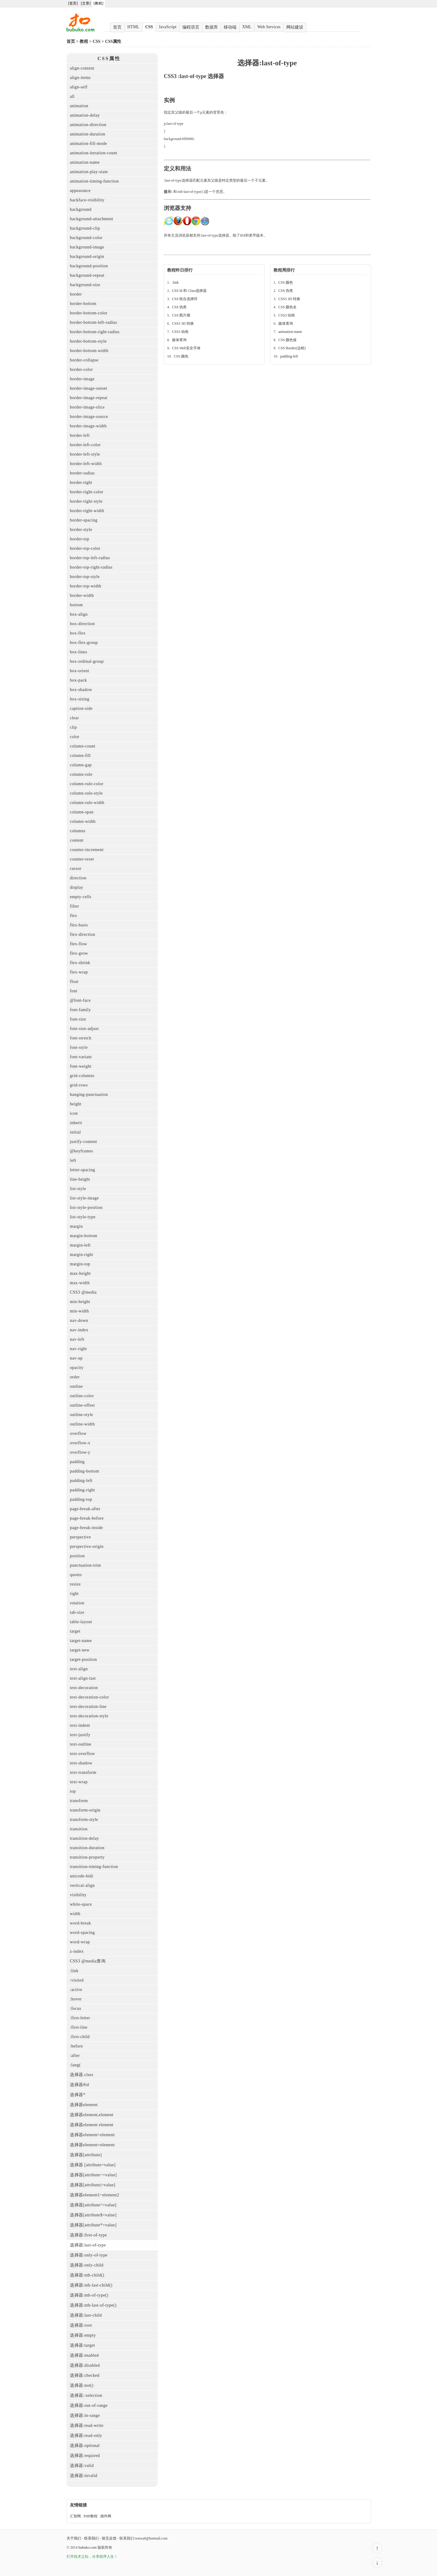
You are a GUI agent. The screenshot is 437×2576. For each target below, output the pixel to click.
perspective (80, 1537)
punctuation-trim (85, 1565)
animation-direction (88, 124)
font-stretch (80, 1038)
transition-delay (84, 1838)
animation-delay (85, 115)
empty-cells (80, 897)
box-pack (78, 680)
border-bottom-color (89, 313)
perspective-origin (87, 1546)
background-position (89, 266)
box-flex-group (84, 642)
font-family (80, 1009)
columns (77, 831)
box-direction (82, 623)
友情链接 (78, 2505)
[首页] (73, 3)
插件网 (105, 2516)
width (75, 1913)
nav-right (78, 1348)
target (75, 1631)
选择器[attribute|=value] (92, 2185)
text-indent (80, 1725)
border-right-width (87, 510)
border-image (82, 379)
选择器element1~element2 (94, 2195)
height (75, 1104)
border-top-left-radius (90, 558)
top (73, 1791)
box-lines (78, 652)
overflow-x (80, 1443)
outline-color (82, 1396)
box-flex (77, 633)
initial (75, 1132)
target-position (83, 1659)
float (74, 981)
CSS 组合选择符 (185, 299)
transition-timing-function (94, 1866)
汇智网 (75, 2516)
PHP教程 (91, 2516)
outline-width (82, 1424)
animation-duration (87, 134)
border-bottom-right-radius (95, 332)
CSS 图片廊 (181, 315)
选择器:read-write (86, 2425)
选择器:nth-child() (87, 2275)
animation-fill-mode (88, 143)
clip (73, 727)
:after (75, 2055)
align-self (79, 87)
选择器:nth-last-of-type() (93, 2305)
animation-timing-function (94, 181)
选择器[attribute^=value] (93, 2205)
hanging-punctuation (89, 1094)
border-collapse (84, 360)
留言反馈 (109, 2538)
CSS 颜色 (181, 356)
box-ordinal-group (87, 661)
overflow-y (80, 1452)
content (77, 840)
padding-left (81, 1480)
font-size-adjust (84, 1028)
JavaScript (167, 27)
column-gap (81, 765)
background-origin (87, 256)
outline (76, 1386)
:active (76, 1989)
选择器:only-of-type (89, 2255)
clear (74, 718)
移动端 (230, 27)
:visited (77, 1980)
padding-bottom (84, 1471)
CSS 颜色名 (287, 307)
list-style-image (84, 1198)
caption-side (81, 708)
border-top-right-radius (91, 567)
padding (77, 1461)
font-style (79, 1047)
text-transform (83, 1772)
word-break (80, 1923)
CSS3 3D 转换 (183, 323)
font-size (78, 1019)
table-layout (81, 1622)
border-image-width (88, 426)
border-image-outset (88, 388)
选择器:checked (84, 2375)
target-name (81, 1640)
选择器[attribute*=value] (93, 2225)
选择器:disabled (85, 2365)
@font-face (80, 1000)
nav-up (76, 1358)
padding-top (81, 1499)
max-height (80, 1273)
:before (76, 2046)
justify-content (83, 1141)
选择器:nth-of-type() (89, 2295)
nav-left (77, 1339)
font (73, 991)
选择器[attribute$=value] (93, 2215)
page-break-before (87, 1518)
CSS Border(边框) (292, 348)
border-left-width (86, 463)
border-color (81, 369)
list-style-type (83, 1217)
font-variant (81, 1057)
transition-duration (87, 1848)
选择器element (84, 2104)
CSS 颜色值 (287, 340)
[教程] (98, 3)
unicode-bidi (81, 1876)
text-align (79, 1669)
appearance (80, 190)
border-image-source (89, 416)
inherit (76, 1122)
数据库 (211, 27)
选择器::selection (86, 2395)
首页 (117, 27)
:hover (76, 1999)
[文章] (86, 3)
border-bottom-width (89, 350)
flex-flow (78, 944)
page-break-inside (86, 1527)
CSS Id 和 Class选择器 (189, 291)
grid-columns (82, 1075)
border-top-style (85, 576)
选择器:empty (83, 2335)
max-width (80, 1283)
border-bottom (83, 303)
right (74, 1593)
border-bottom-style (88, 341)
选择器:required (85, 2455)
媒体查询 (179, 340)
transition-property (87, 1857)
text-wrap (79, 1782)
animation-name (85, 162)
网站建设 (294, 27)
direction (78, 878)
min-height (80, 1301)
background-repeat (87, 275)
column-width (83, 821)
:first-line (79, 2027)
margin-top (80, 1264)
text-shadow (81, 1763)
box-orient (79, 671)
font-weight (80, 1066)
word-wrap (80, 1942)
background (80, 209)
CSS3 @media (83, 1292)
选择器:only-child (86, 2265)
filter (74, 906)
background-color (86, 237)
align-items (80, 77)
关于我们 (74, 2538)
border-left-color (85, 445)
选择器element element (91, 2125)
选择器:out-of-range (89, 2405)
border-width (82, 595)
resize (75, 1584)
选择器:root (81, 2325)
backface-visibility (87, 200)
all (72, 96)
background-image (87, 247)
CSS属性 (113, 41)
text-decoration (84, 1687)
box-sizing (79, 699)
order (75, 1377)
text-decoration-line (88, 1706)
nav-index (79, 1330)
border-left (80, 435)
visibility (78, 1895)
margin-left (80, 1245)
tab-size (77, 1612)
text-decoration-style (89, 1716)
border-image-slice (87, 407)
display (76, 887)
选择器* (77, 2094)
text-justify (80, 1735)
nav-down (79, 1320)
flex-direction (82, 934)
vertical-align (82, 1885)
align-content (82, 68)
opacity (77, 1367)
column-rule (81, 774)
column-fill (80, 755)
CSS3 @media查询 (87, 1961)
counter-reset (82, 859)
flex (73, 915)
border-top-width (85, 586)
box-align (79, 614)
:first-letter (80, 2018)
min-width (79, 1311)
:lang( (75, 2065)
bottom (76, 605)
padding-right (82, 1490)
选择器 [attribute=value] (92, 2165)
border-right (81, 482)
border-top (79, 539)
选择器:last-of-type (88, 2245)
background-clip (85, 228)
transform (79, 1800)
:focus (75, 2008)
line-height (80, 1179)
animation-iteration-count (93, 153)
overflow (78, 1433)
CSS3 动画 (180, 332)
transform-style (84, 1819)
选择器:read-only (86, 2435)
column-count (82, 746)
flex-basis (79, 925)
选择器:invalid (83, 2475)
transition (79, 1829)
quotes (76, 1574)
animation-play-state (89, 171)
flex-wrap (79, 972)
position (77, 1556)
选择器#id (79, 2084)
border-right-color (86, 492)
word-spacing (82, 1932)
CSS (149, 27)
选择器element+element (92, 2145)
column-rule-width (87, 802)
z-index (77, 1951)
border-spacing (84, 520)
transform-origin (85, 1810)
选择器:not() (82, 2385)
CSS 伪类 (179, 307)
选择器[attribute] (86, 2155)
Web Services (268, 27)
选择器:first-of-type (88, 2235)
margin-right (81, 1254)
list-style (78, 1188)
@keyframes (81, 1151)
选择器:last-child (86, 2315)
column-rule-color (86, 784)
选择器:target (82, 2345)
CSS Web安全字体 (186, 348)
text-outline (80, 1744)
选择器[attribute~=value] (93, 2175)
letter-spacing (82, 1170)
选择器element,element (91, 2114)
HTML (133, 27)
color (74, 736)
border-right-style (86, 501)
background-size (85, 284)
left (73, 1160)
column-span (82, 812)
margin (76, 1226)
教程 (84, 41)
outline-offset (82, 1405)
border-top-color (85, 548)
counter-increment (87, 849)
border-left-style (85, 454)
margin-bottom (83, 1235)
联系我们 (91, 2538)
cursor (75, 868)
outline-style (81, 1414)
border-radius (82, 473)
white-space (81, 1904)
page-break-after (85, 1509)
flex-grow (79, 953)
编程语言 (190, 27)
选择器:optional (85, 2445)
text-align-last (83, 1678)
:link (74, 1971)
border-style (81, 529)
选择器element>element (92, 2135)
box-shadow (81, 689)
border (76, 294)
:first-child (80, 2036)
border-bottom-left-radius (93, 322)
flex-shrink (80, 962)
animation (79, 106)
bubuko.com (87, 2547)
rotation (77, 1603)
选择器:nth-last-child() (91, 2285)
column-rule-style (86, 793)
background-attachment (91, 219)
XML (247, 27)
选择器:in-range (85, 2415)
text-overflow (82, 1753)
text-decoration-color (89, 1697)
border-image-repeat (88, 397)
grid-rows (79, 1085)
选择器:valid (82, 2465)
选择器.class (81, 2074)
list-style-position (86, 1207)
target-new (80, 1650)
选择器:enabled (84, 2355)
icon (74, 1113)
